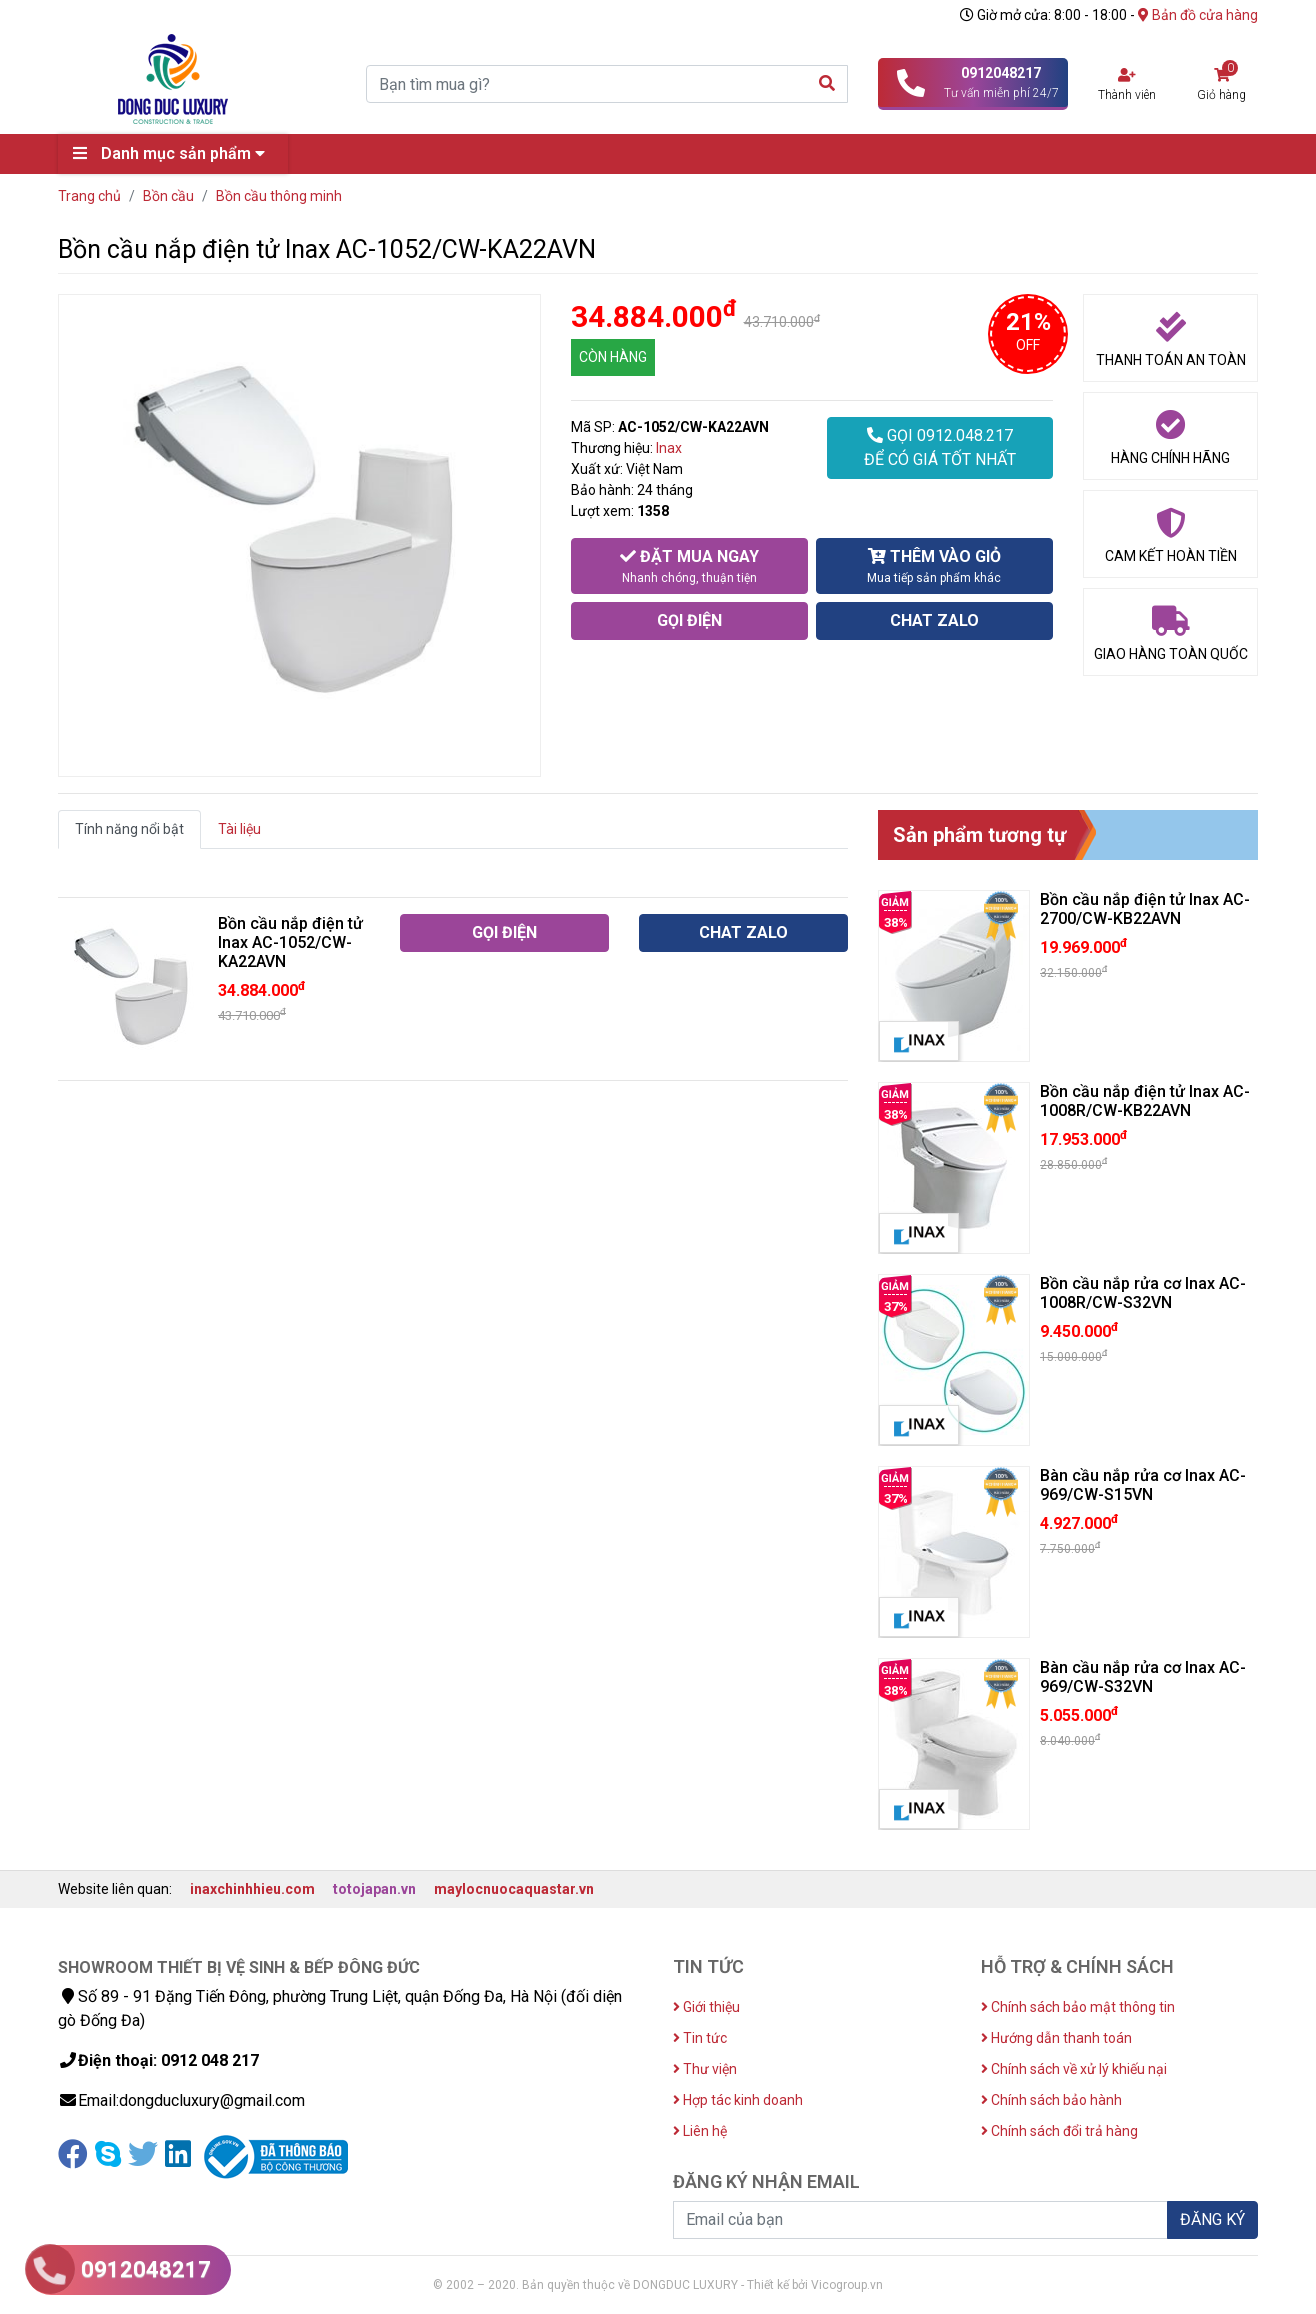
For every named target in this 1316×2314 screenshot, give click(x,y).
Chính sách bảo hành (1051, 2100)
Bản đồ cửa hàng (1198, 15)
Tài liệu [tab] (239, 829)
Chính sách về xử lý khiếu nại (1074, 2069)
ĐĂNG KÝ (1212, 2219)
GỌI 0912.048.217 (940, 449)
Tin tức (700, 2038)
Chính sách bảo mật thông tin (1078, 2007)
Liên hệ (700, 2131)
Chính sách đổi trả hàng (1059, 2131)
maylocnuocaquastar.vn (514, 1889)
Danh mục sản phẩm (174, 153)
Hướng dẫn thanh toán (1056, 2038)
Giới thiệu (706, 2007)
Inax (669, 448)
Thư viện (705, 2069)
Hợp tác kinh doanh (738, 2100)
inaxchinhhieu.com (252, 1889)
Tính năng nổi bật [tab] (129, 829)
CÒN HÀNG (613, 357)
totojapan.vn (374, 1889)
